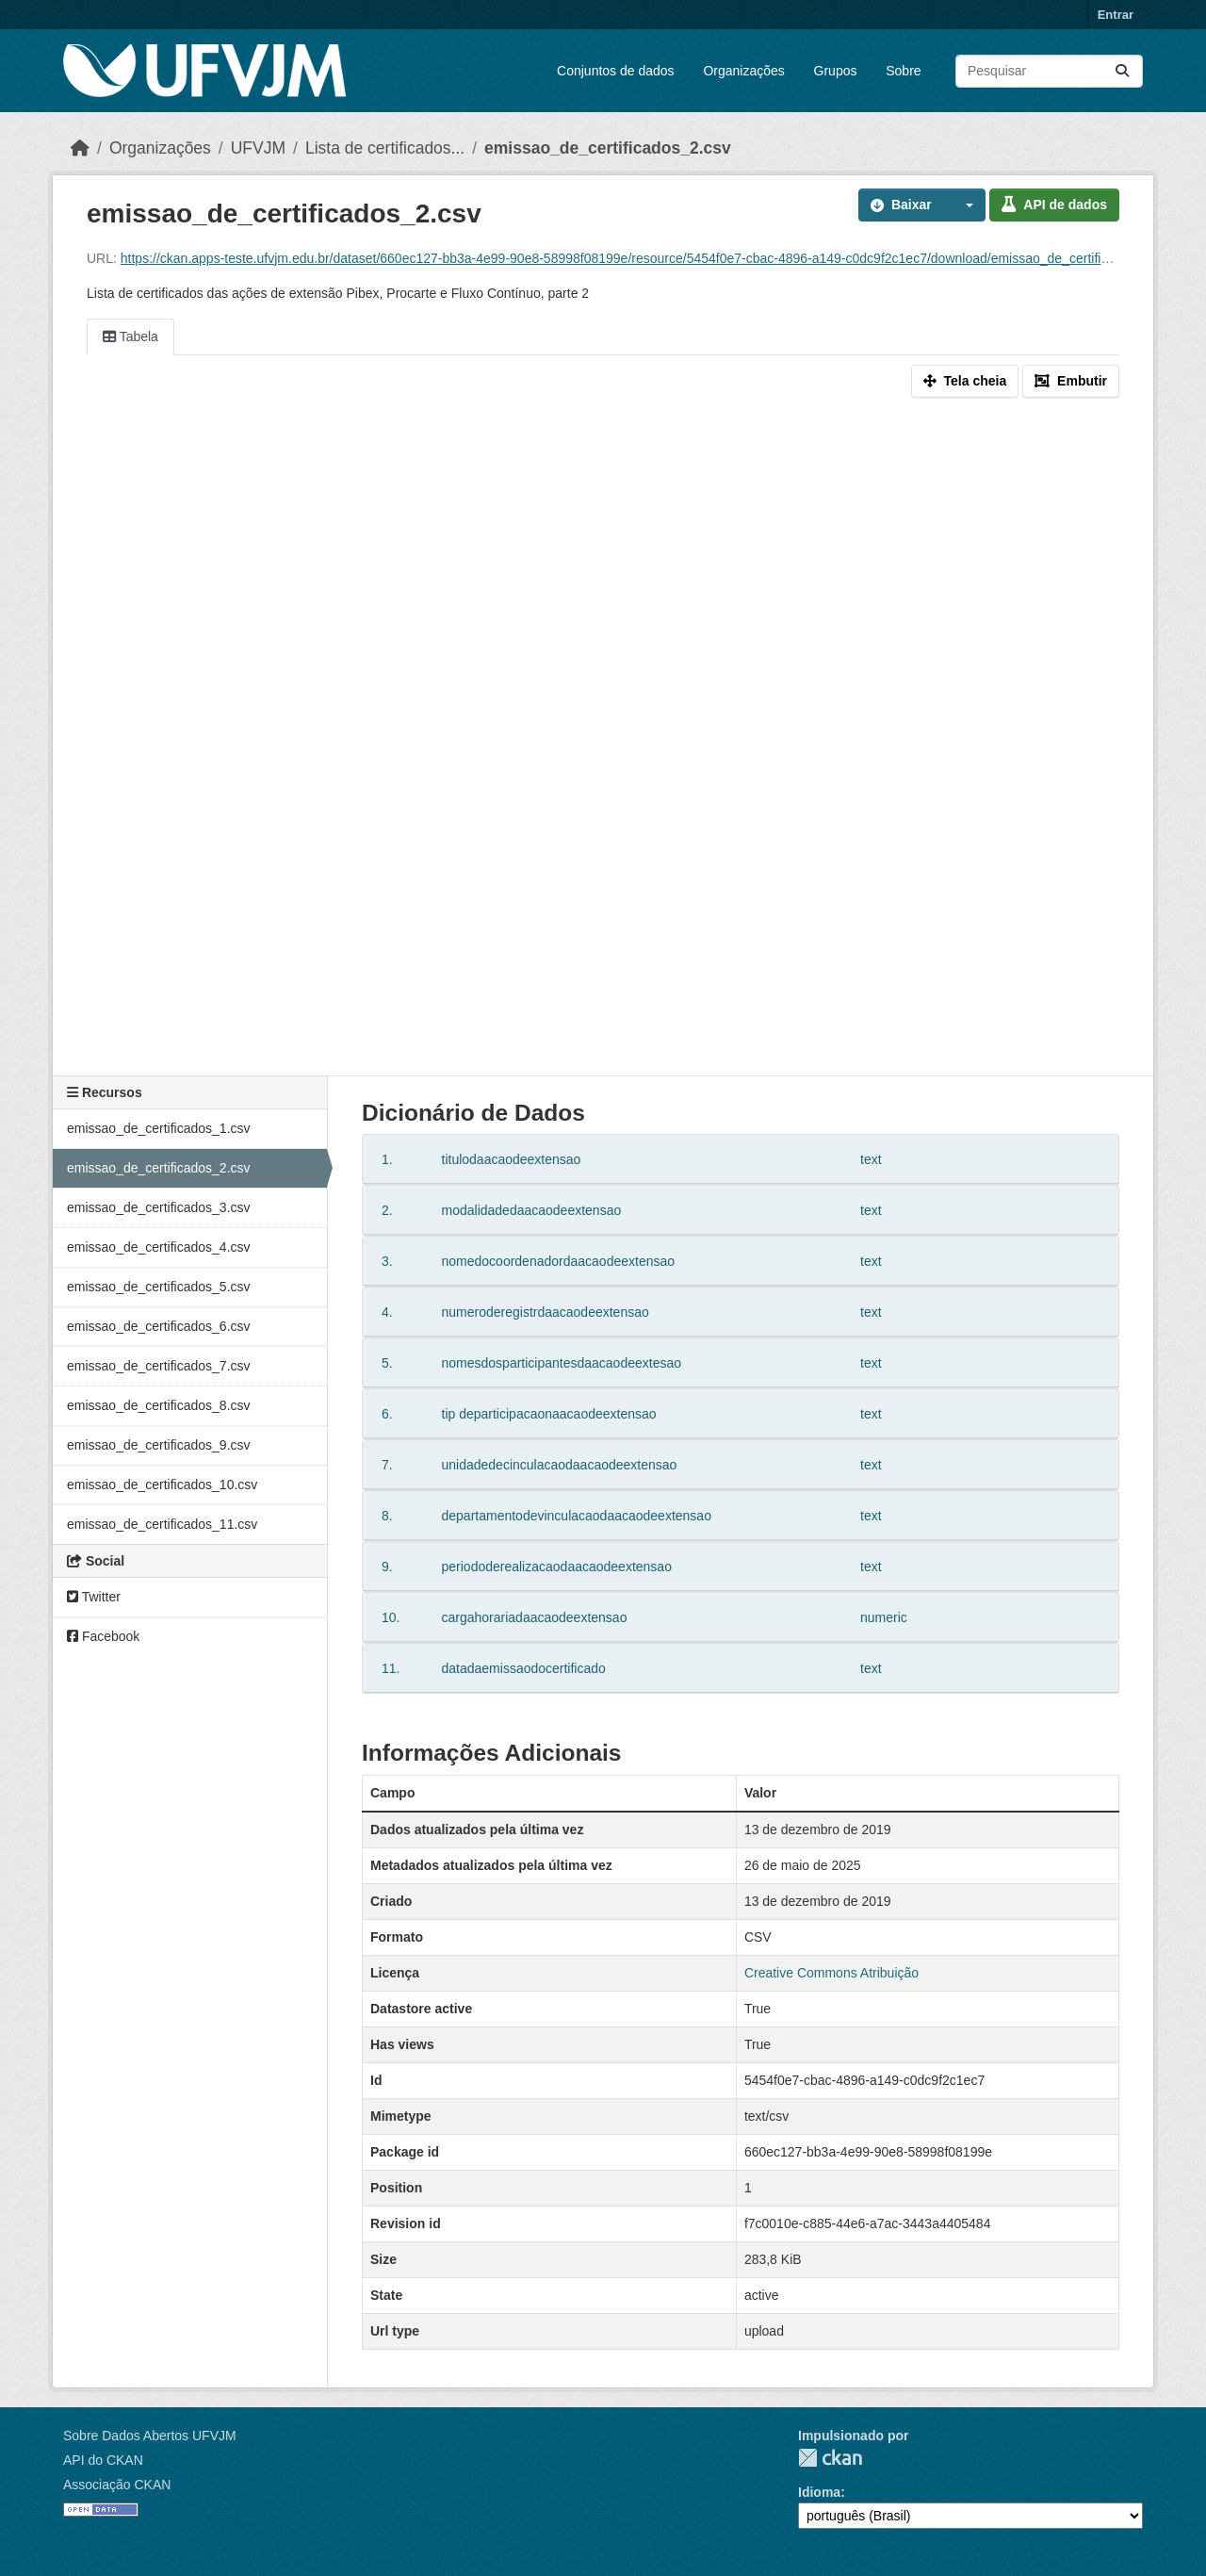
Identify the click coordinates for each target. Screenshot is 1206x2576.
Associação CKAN (117, 2484)
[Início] (80, 148)
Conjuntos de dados (616, 70)
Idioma (819, 2492)
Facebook (103, 1636)
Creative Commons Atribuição (831, 1972)
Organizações (743, 70)
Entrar (1115, 15)
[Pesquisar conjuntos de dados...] (1049, 71)
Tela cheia (965, 380)
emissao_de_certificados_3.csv (159, 1207)
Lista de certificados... (384, 148)
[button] (964, 205)
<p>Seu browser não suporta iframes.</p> (603, 741)
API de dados (1054, 204)
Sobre (903, 70)
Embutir (1071, 380)
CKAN (830, 2458)
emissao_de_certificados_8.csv (159, 1405)
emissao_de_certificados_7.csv (159, 1365)
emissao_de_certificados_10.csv (162, 1484)
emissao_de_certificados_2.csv (607, 148)
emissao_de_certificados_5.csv (159, 1286)
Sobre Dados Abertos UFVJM (149, 2435)
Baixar (901, 204)
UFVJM (258, 148)
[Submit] (1122, 71)
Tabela (130, 336)
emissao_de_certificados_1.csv (159, 1128)
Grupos (835, 70)
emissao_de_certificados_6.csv (159, 1326)
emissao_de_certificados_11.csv (162, 1524)
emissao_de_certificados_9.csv (159, 1444)
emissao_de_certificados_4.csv (159, 1247)
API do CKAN (103, 2460)
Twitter (94, 1596)
